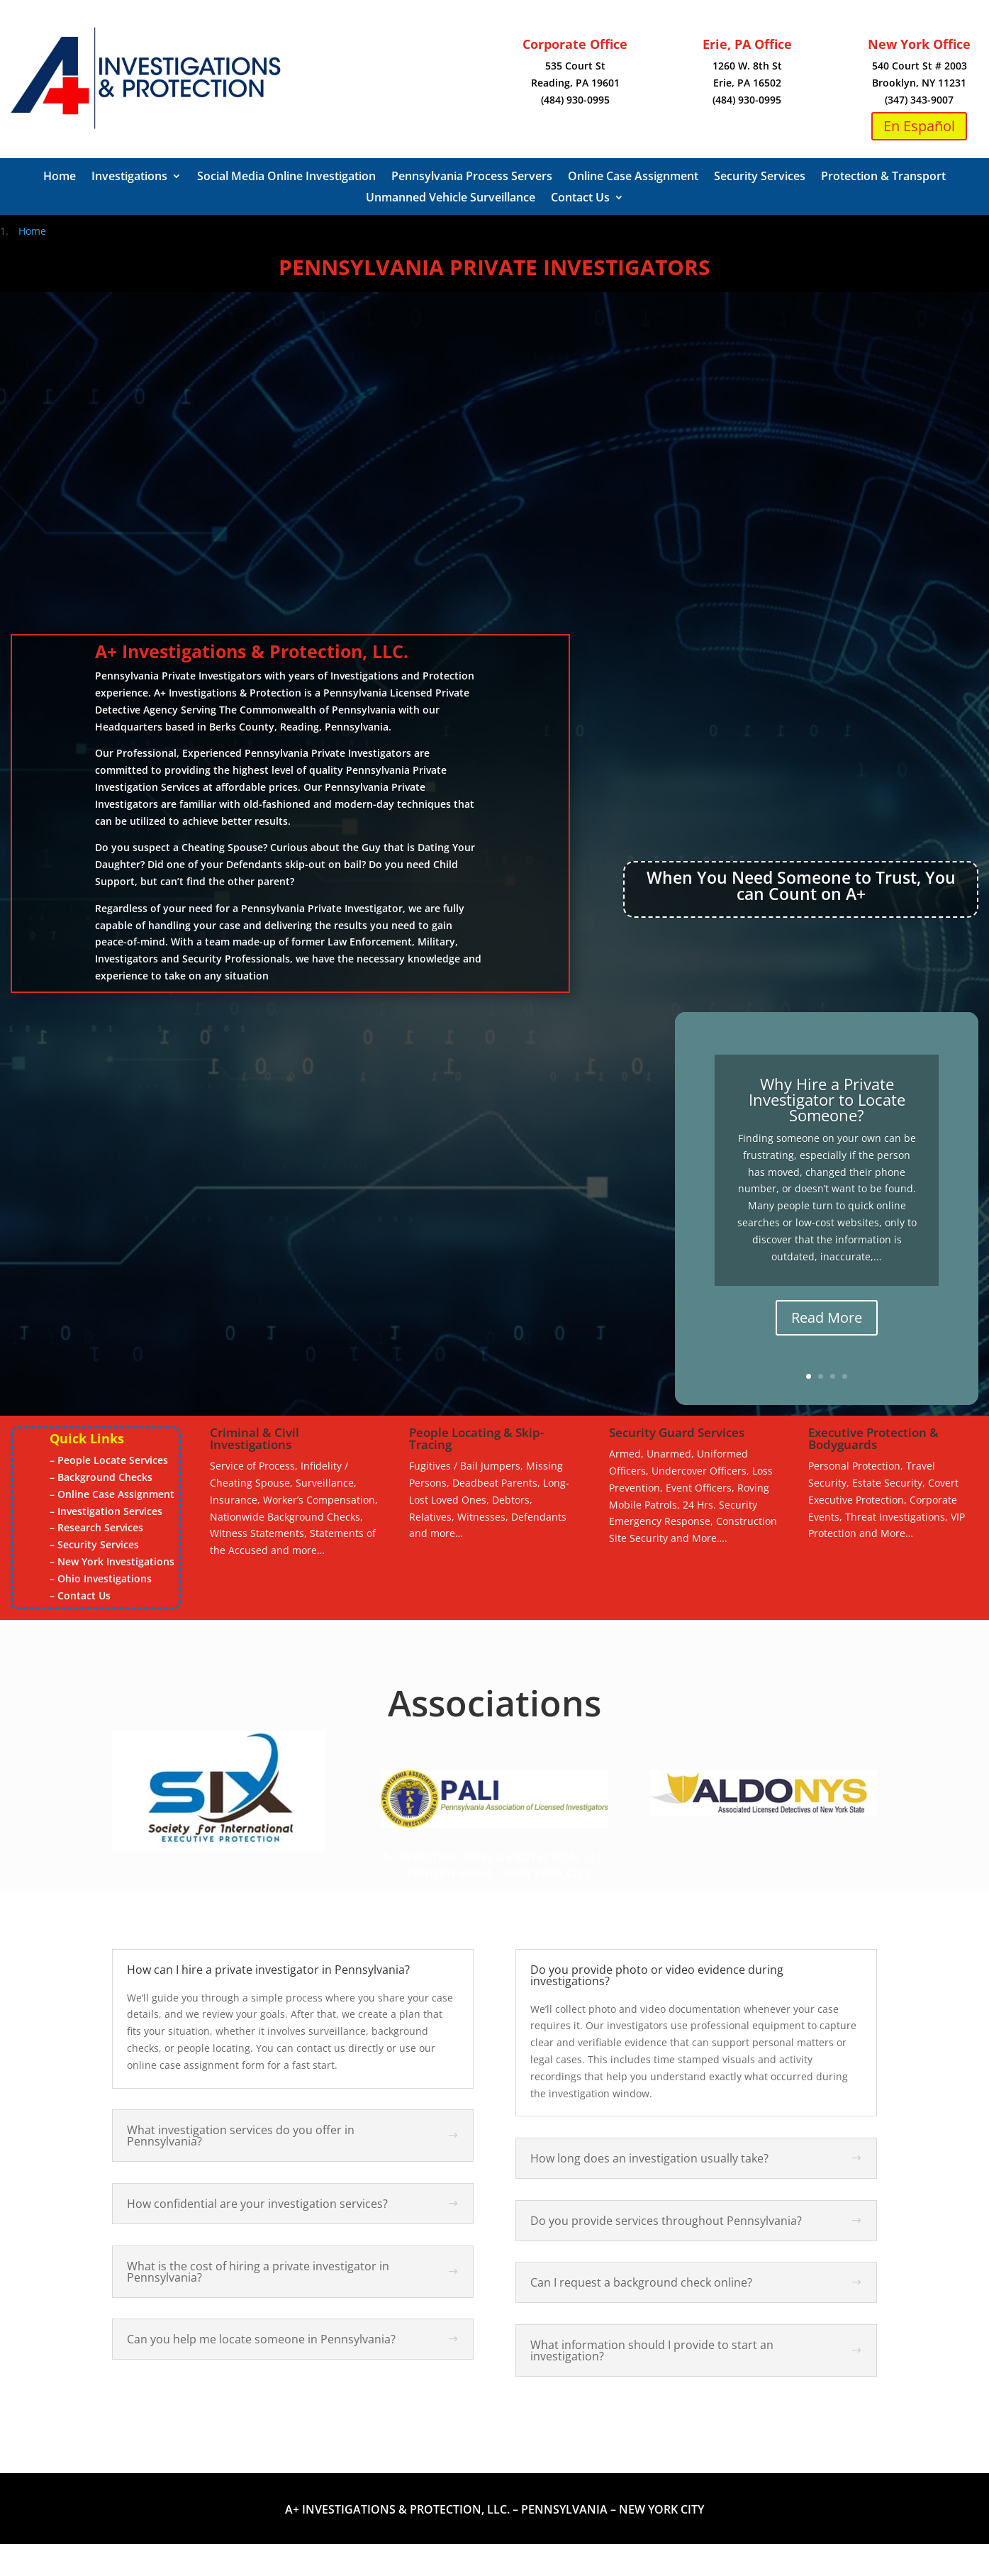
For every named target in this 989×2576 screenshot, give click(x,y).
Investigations (129, 177)
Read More (826, 1317)
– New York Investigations (112, 1561)
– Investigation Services (106, 1511)
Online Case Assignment (633, 177)
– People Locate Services (109, 1460)
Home (59, 177)
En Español (919, 125)
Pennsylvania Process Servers (471, 177)
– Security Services (94, 1544)
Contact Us (580, 198)
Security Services (759, 177)
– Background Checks (101, 1477)
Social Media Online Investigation (286, 177)
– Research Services (96, 1527)
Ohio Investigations (104, 1578)
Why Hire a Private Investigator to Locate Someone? (827, 1099)
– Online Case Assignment (112, 1494)
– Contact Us (80, 1595)
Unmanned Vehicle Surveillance (450, 198)
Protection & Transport (883, 177)
